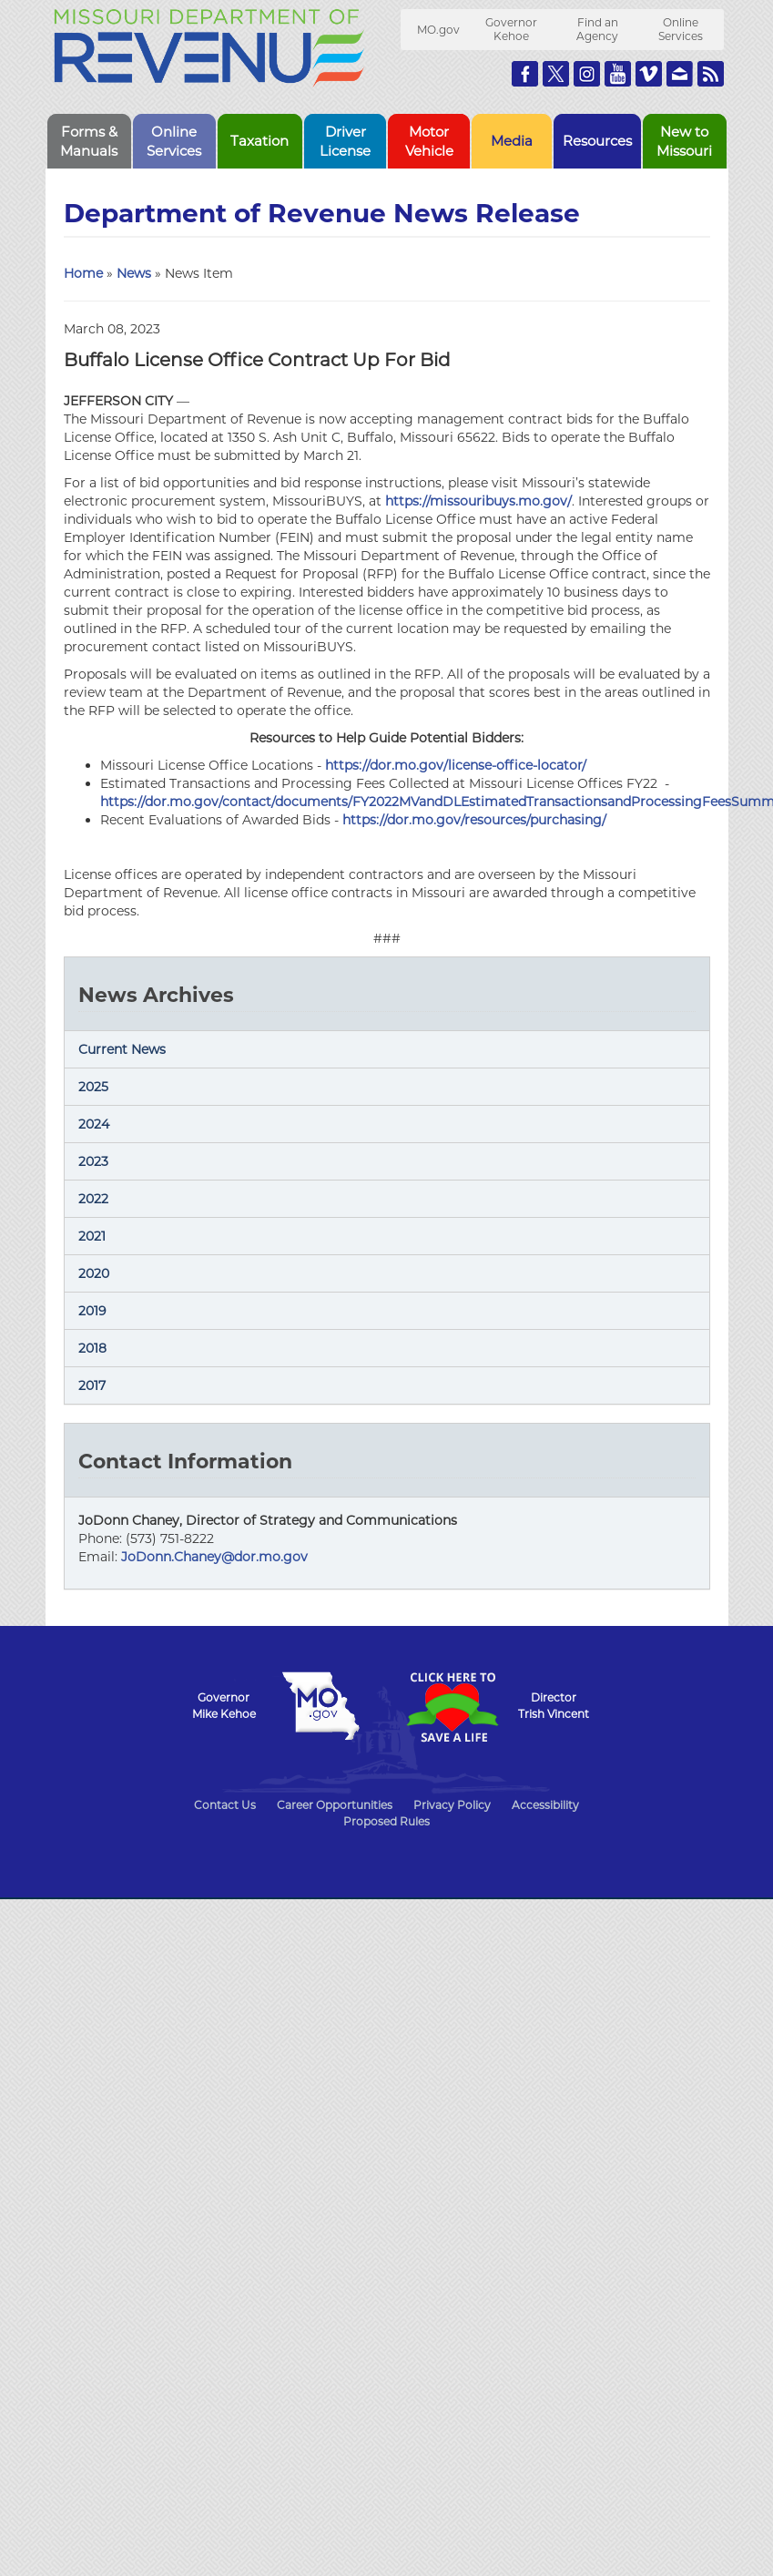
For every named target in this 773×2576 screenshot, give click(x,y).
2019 (92, 1311)
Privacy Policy (452, 1805)
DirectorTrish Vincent (553, 1706)
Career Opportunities (334, 1805)
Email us (679, 74)
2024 (93, 1124)
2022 (93, 1199)
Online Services (680, 29)
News (134, 273)
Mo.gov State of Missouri (321, 1706)
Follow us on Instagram (587, 74)
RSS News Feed (710, 74)
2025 (93, 1086)
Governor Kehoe (511, 29)
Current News (122, 1049)
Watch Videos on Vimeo (649, 74)
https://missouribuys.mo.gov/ (478, 501)
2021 (92, 1236)
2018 (92, 1348)
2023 (93, 1161)
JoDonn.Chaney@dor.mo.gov (214, 1557)
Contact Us (225, 1805)
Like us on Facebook (525, 74)
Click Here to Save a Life (452, 1707)
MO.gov (438, 29)
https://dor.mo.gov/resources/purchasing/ (474, 820)
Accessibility (545, 1805)
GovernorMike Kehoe (224, 1706)
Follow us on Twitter (556, 74)
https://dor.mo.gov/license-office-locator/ (455, 765)
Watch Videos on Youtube (618, 74)
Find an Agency (597, 29)
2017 (92, 1385)
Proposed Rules (386, 1821)
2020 (93, 1273)
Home (83, 273)
